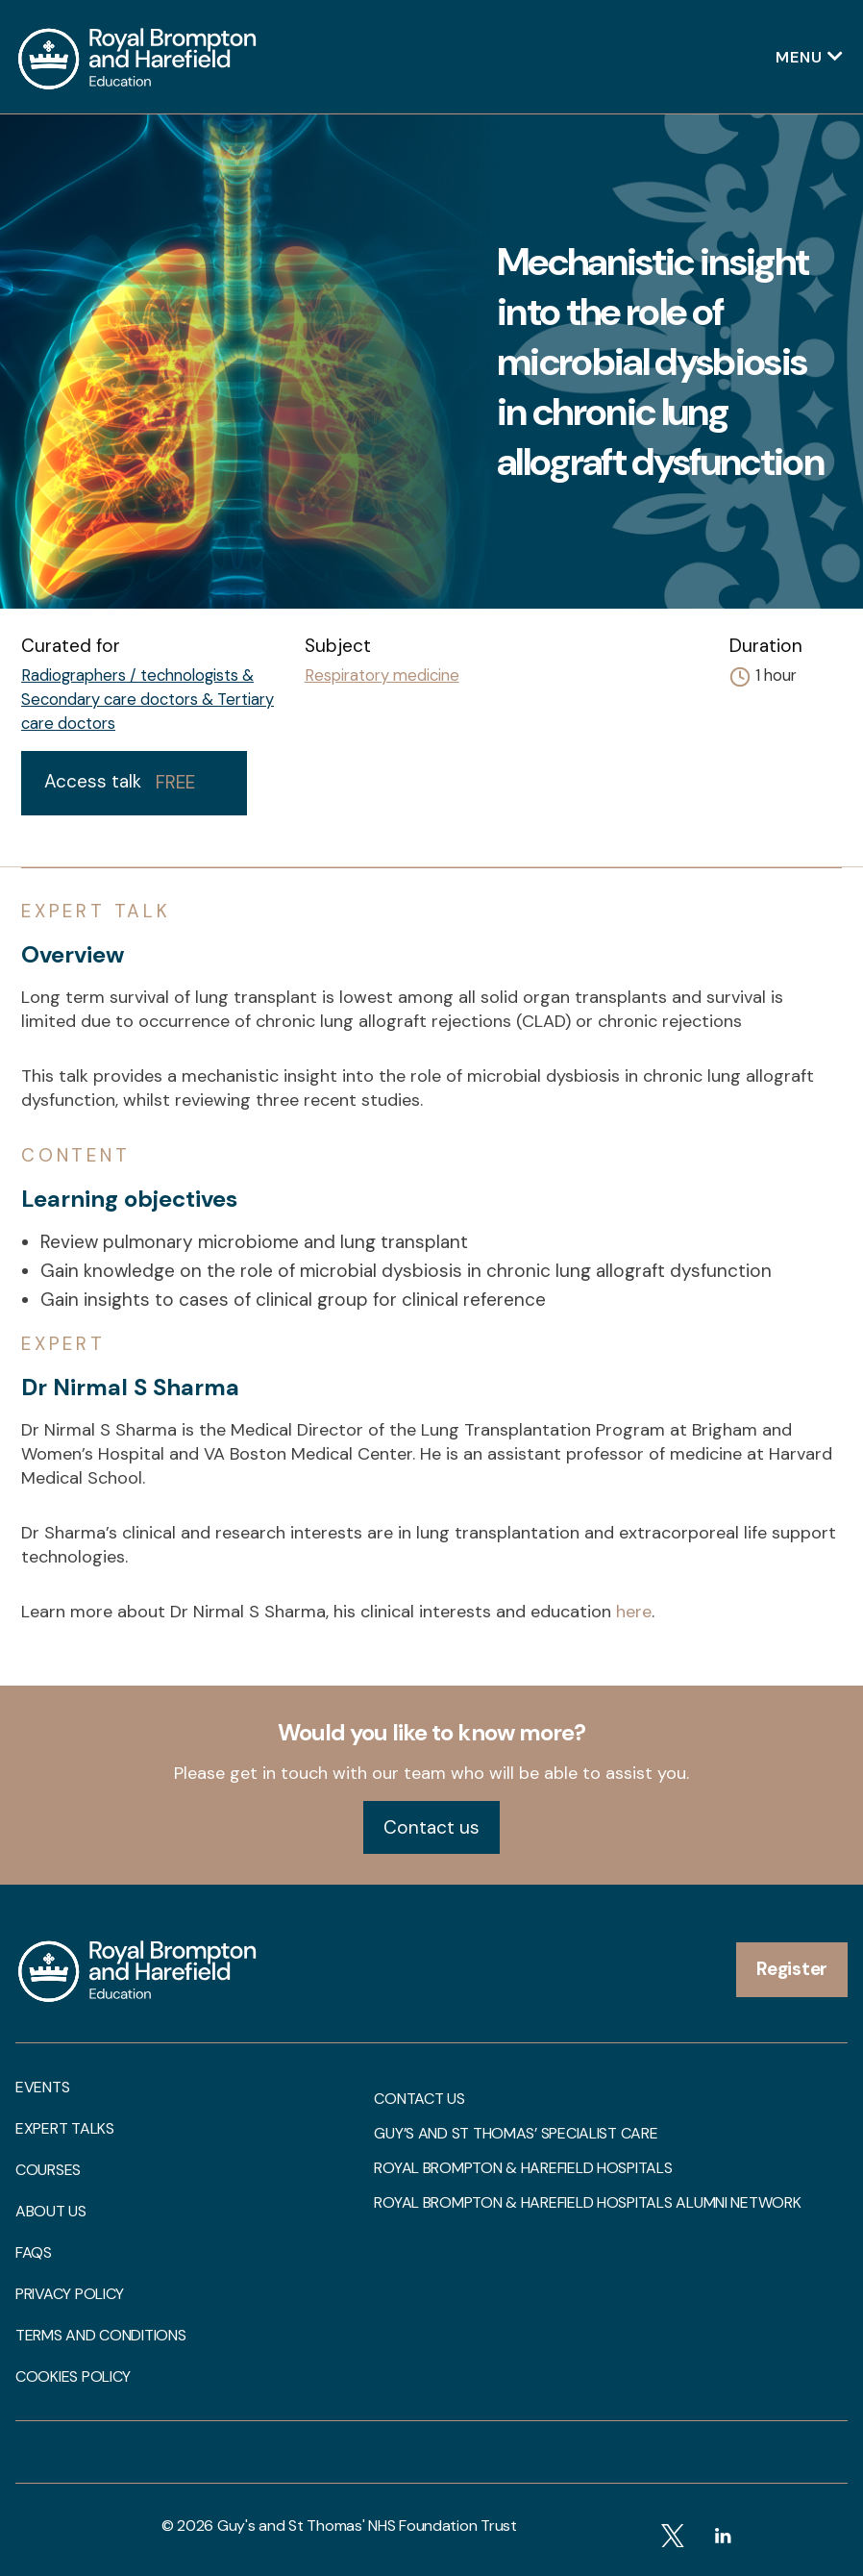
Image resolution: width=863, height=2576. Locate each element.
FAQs (33, 2253)
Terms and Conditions (100, 2335)
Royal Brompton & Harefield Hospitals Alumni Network (587, 2203)
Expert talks (64, 2128)
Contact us (431, 1827)
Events (42, 2087)
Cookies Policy (73, 2377)
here (634, 1611)
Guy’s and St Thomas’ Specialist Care (515, 2133)
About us (50, 2211)
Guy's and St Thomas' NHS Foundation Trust (367, 2525)
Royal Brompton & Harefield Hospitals (523, 2168)
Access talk (119, 781)
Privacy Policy (69, 2294)
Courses (48, 2170)
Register (791, 1969)
